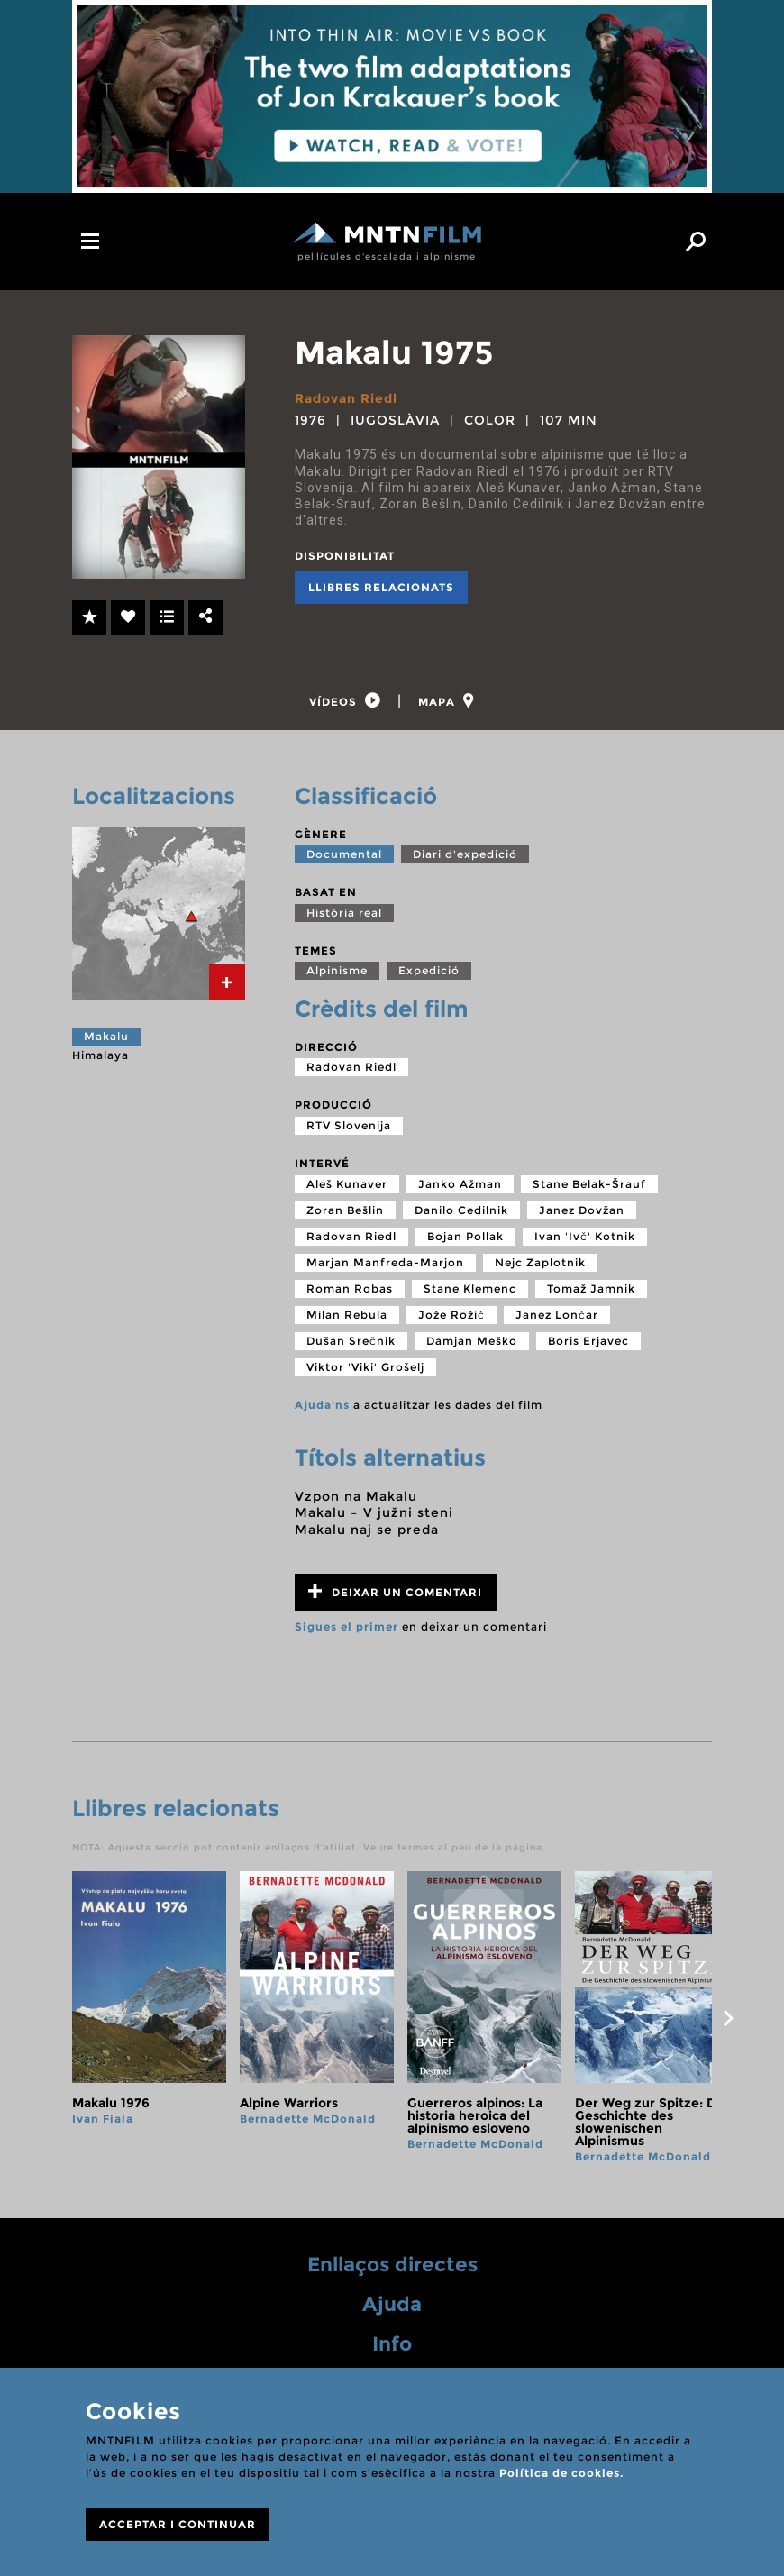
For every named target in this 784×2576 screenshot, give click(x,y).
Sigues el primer (346, 1629)
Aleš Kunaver (346, 1186)
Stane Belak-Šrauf (589, 1186)
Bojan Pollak (465, 1239)
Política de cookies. (561, 2473)
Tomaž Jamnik (591, 1291)
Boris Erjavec (588, 1343)
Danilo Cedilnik (461, 1212)
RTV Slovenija (348, 1128)
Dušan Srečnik (351, 1343)
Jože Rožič (451, 1317)
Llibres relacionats (381, 587)
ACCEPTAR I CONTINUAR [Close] (177, 2524)
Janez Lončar (556, 1317)
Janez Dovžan (581, 1212)
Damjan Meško (471, 1343)
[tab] (343, 702)
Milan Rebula (346, 1317)
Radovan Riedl (346, 398)
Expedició (429, 973)
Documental (344, 856)
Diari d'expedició (465, 856)
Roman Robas (349, 1291)
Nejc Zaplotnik (540, 1265)
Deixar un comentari (395, 1594)
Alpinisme (337, 973)
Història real (344, 915)
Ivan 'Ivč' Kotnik (584, 1239)
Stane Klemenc (470, 1291)
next (728, 2021)
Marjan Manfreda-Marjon (385, 1265)
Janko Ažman (460, 1186)
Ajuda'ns (322, 1407)
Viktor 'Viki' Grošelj (365, 1369)
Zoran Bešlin (345, 1212)
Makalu (106, 1039)
